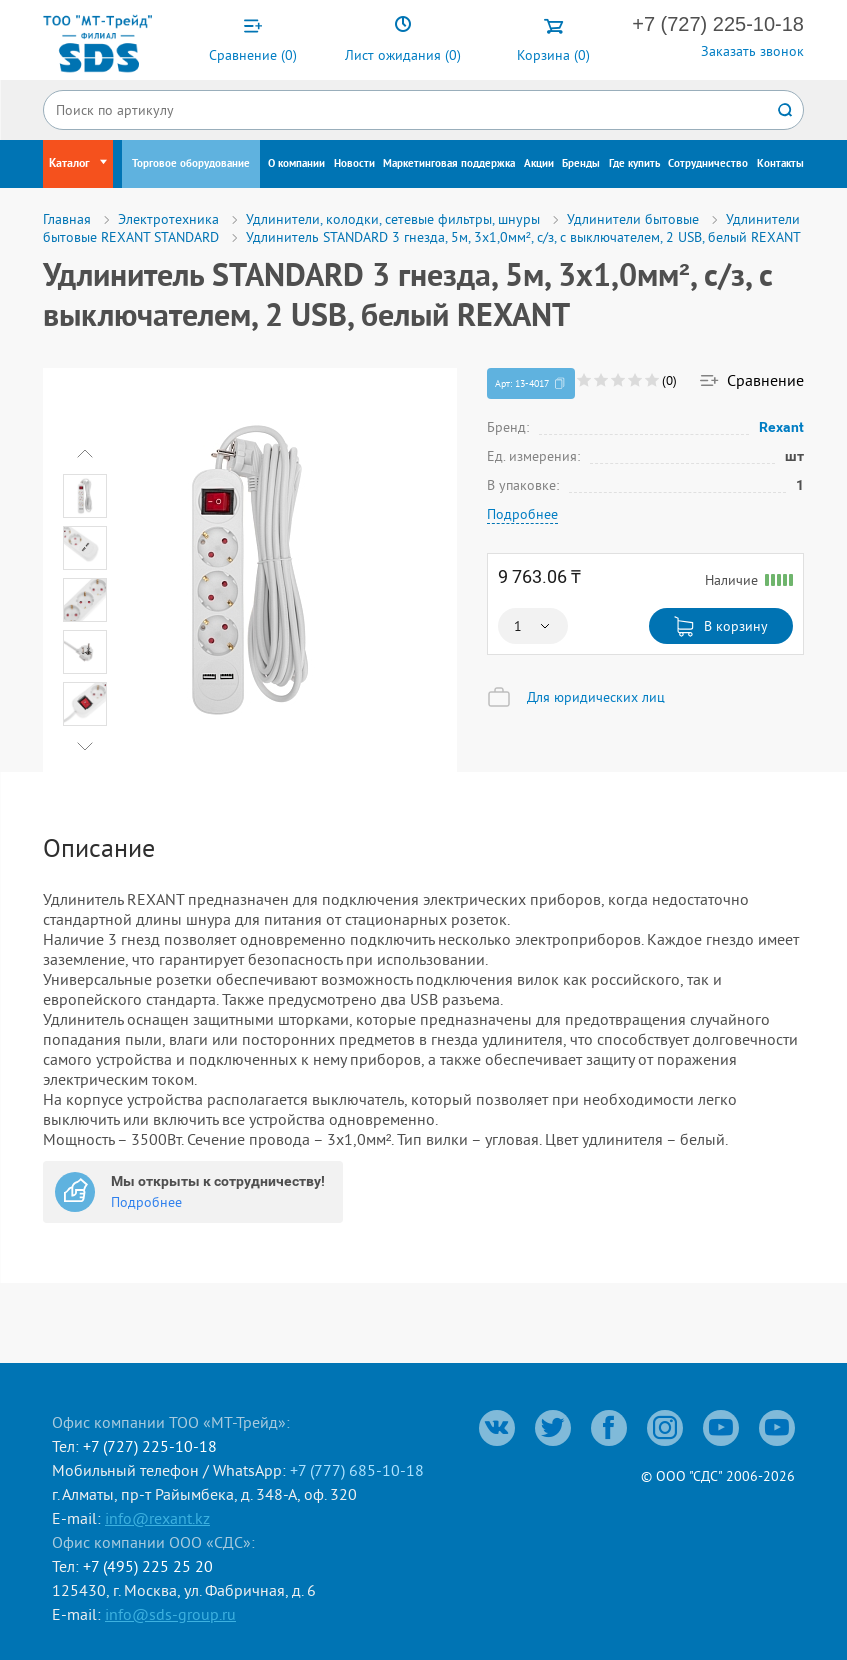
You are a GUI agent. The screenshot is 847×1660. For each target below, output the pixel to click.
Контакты (780, 164)
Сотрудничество (708, 164)
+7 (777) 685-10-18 (357, 1470)
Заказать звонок (752, 51)
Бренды (581, 164)
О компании (296, 164)
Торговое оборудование (191, 164)
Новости (354, 164)
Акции (539, 164)
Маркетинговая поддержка (449, 164)
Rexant (782, 427)
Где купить (634, 164)
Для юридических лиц (596, 697)
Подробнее (522, 514)
